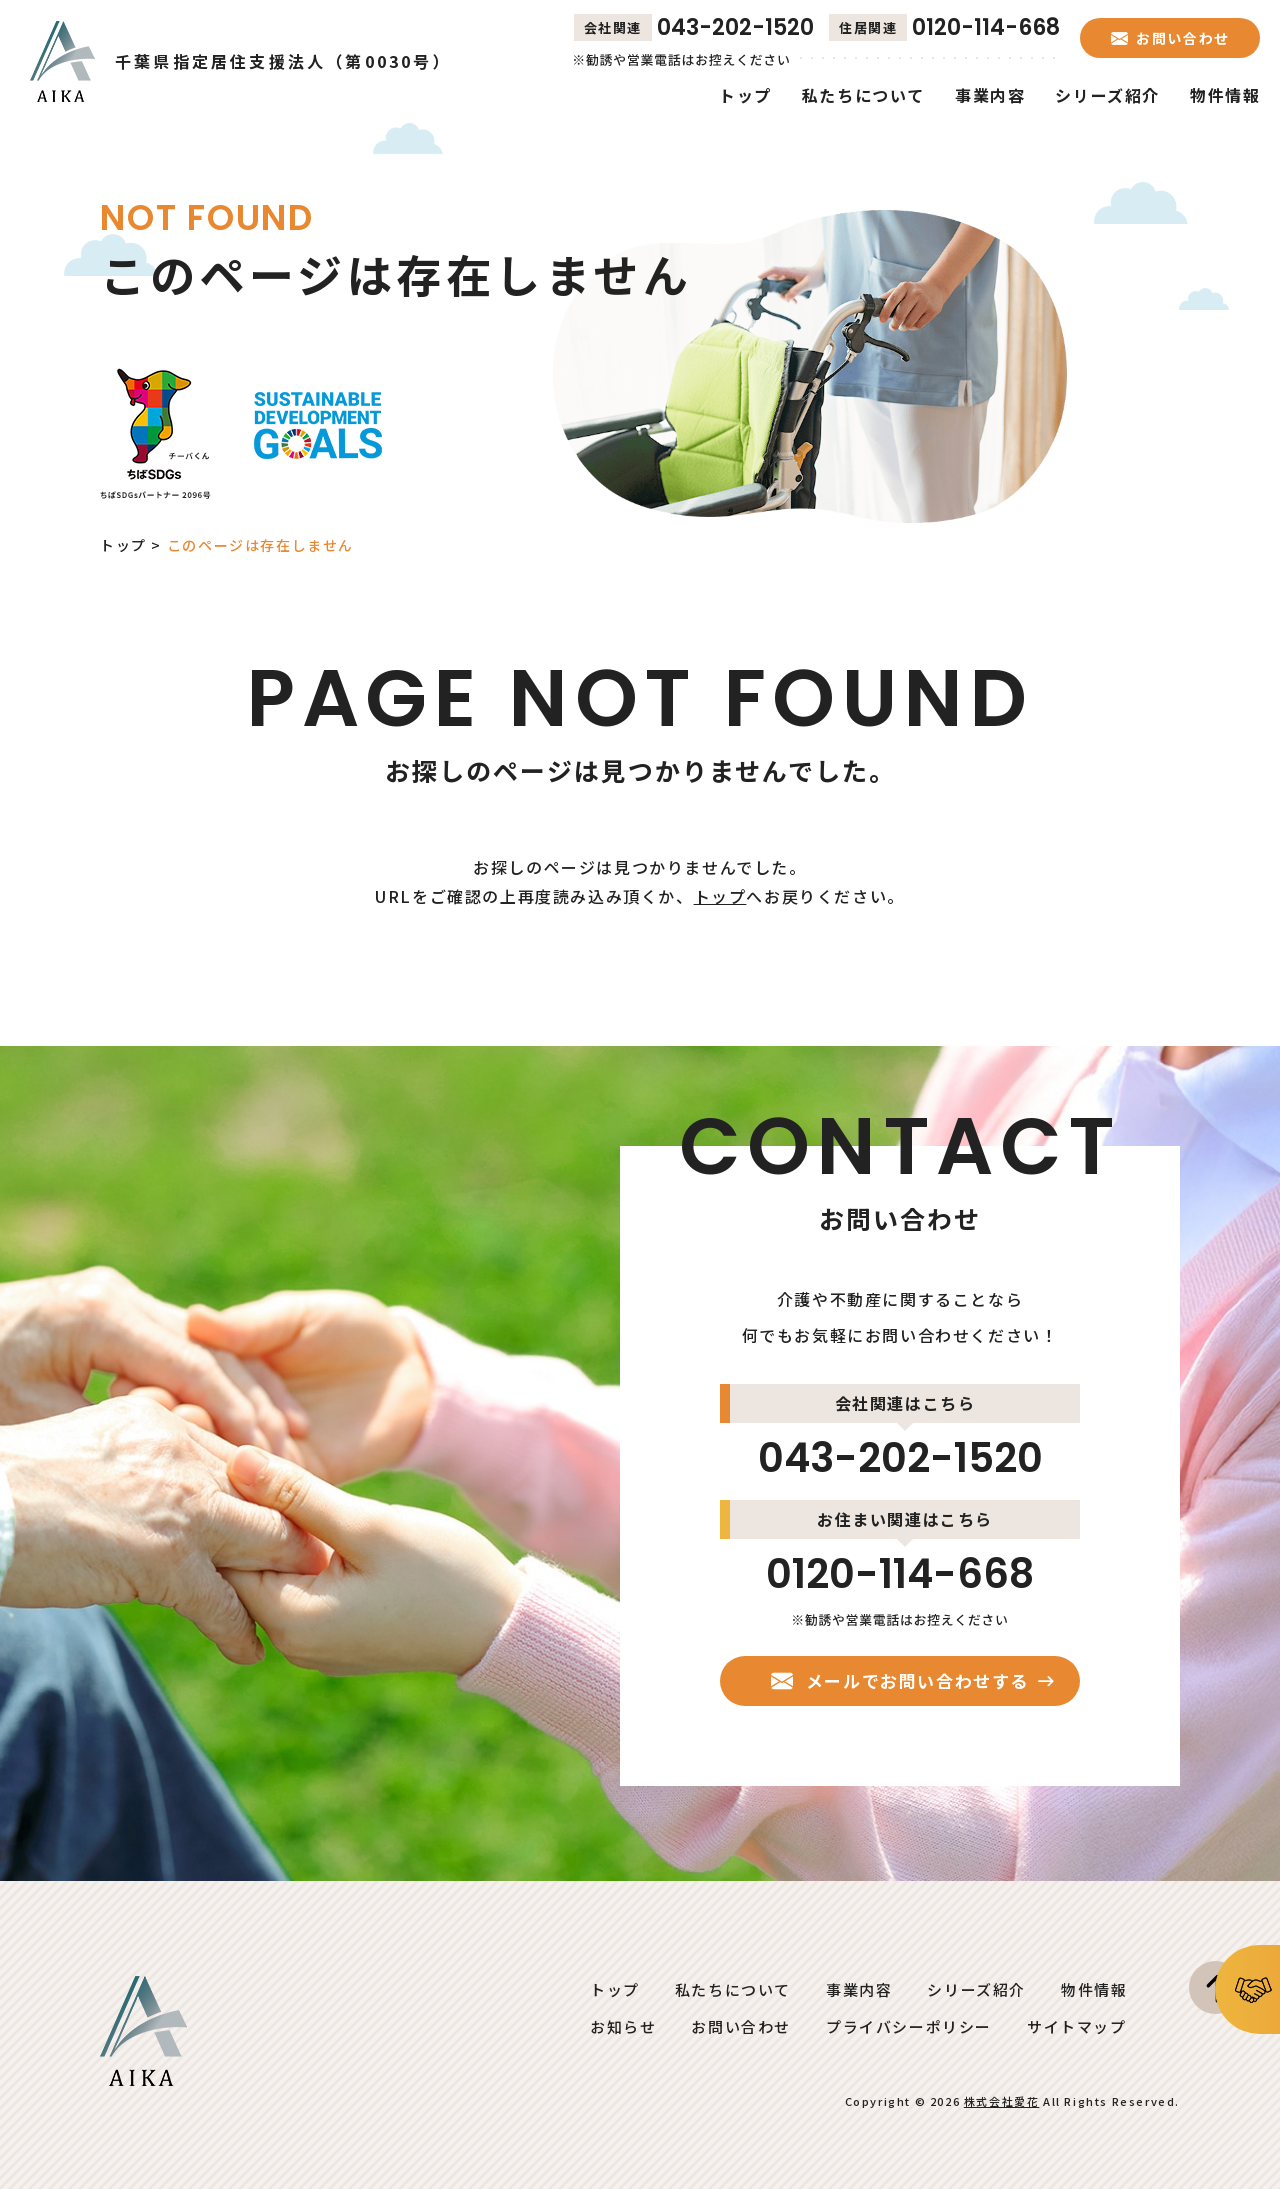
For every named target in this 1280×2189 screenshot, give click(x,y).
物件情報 (1094, 1989)
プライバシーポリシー (909, 2026)
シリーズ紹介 (976, 1989)
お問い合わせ (741, 2026)
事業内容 (859, 1989)
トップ (123, 545)
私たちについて (733, 1989)
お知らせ (623, 2026)
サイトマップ (1077, 2026)
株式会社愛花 (1002, 2101)
